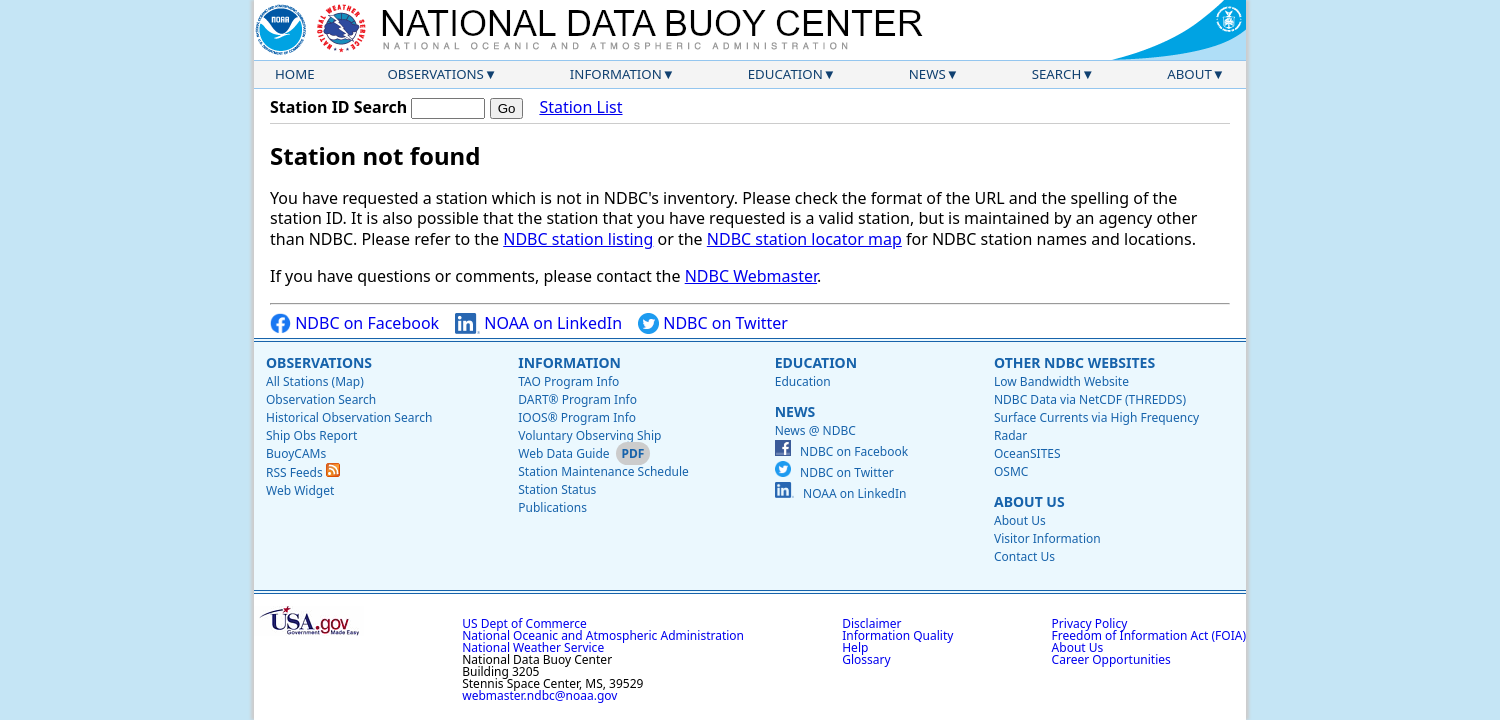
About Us (1029, 501)
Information (616, 74)
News (927, 74)
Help (855, 647)
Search (1057, 74)
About (1189, 74)
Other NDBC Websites (1074, 362)
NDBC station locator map (804, 239)
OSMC (1011, 471)
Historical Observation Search (349, 417)
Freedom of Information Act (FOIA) (1149, 635)
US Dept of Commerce (524, 623)
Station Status (557, 489)
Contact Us (1024, 556)
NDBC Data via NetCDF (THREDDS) (1090, 399)
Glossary (866, 659)
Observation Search (321, 399)
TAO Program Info (568, 381)
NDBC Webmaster (751, 276)
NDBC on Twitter (713, 323)
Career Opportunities (1111, 659)
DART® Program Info (577, 399)
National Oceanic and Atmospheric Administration (603, 635)
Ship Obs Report (311, 435)
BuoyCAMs (296, 453)
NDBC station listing (578, 239)
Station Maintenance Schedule (603, 471)
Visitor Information (1047, 538)
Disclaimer (871, 623)
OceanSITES (1027, 453)
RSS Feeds (303, 472)
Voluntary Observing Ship (589, 435)
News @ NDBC (815, 430)
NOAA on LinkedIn (538, 323)
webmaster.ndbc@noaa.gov (539, 695)
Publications (552, 507)
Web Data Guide (563, 453)
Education (785, 74)
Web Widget (300, 490)
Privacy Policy (1090, 623)
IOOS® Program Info (577, 417)
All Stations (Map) (315, 381)
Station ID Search (338, 107)
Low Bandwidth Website (1061, 381)
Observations (435, 74)
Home (295, 74)
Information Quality (897, 635)
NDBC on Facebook (354, 323)
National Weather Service (533, 647)
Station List (580, 107)
